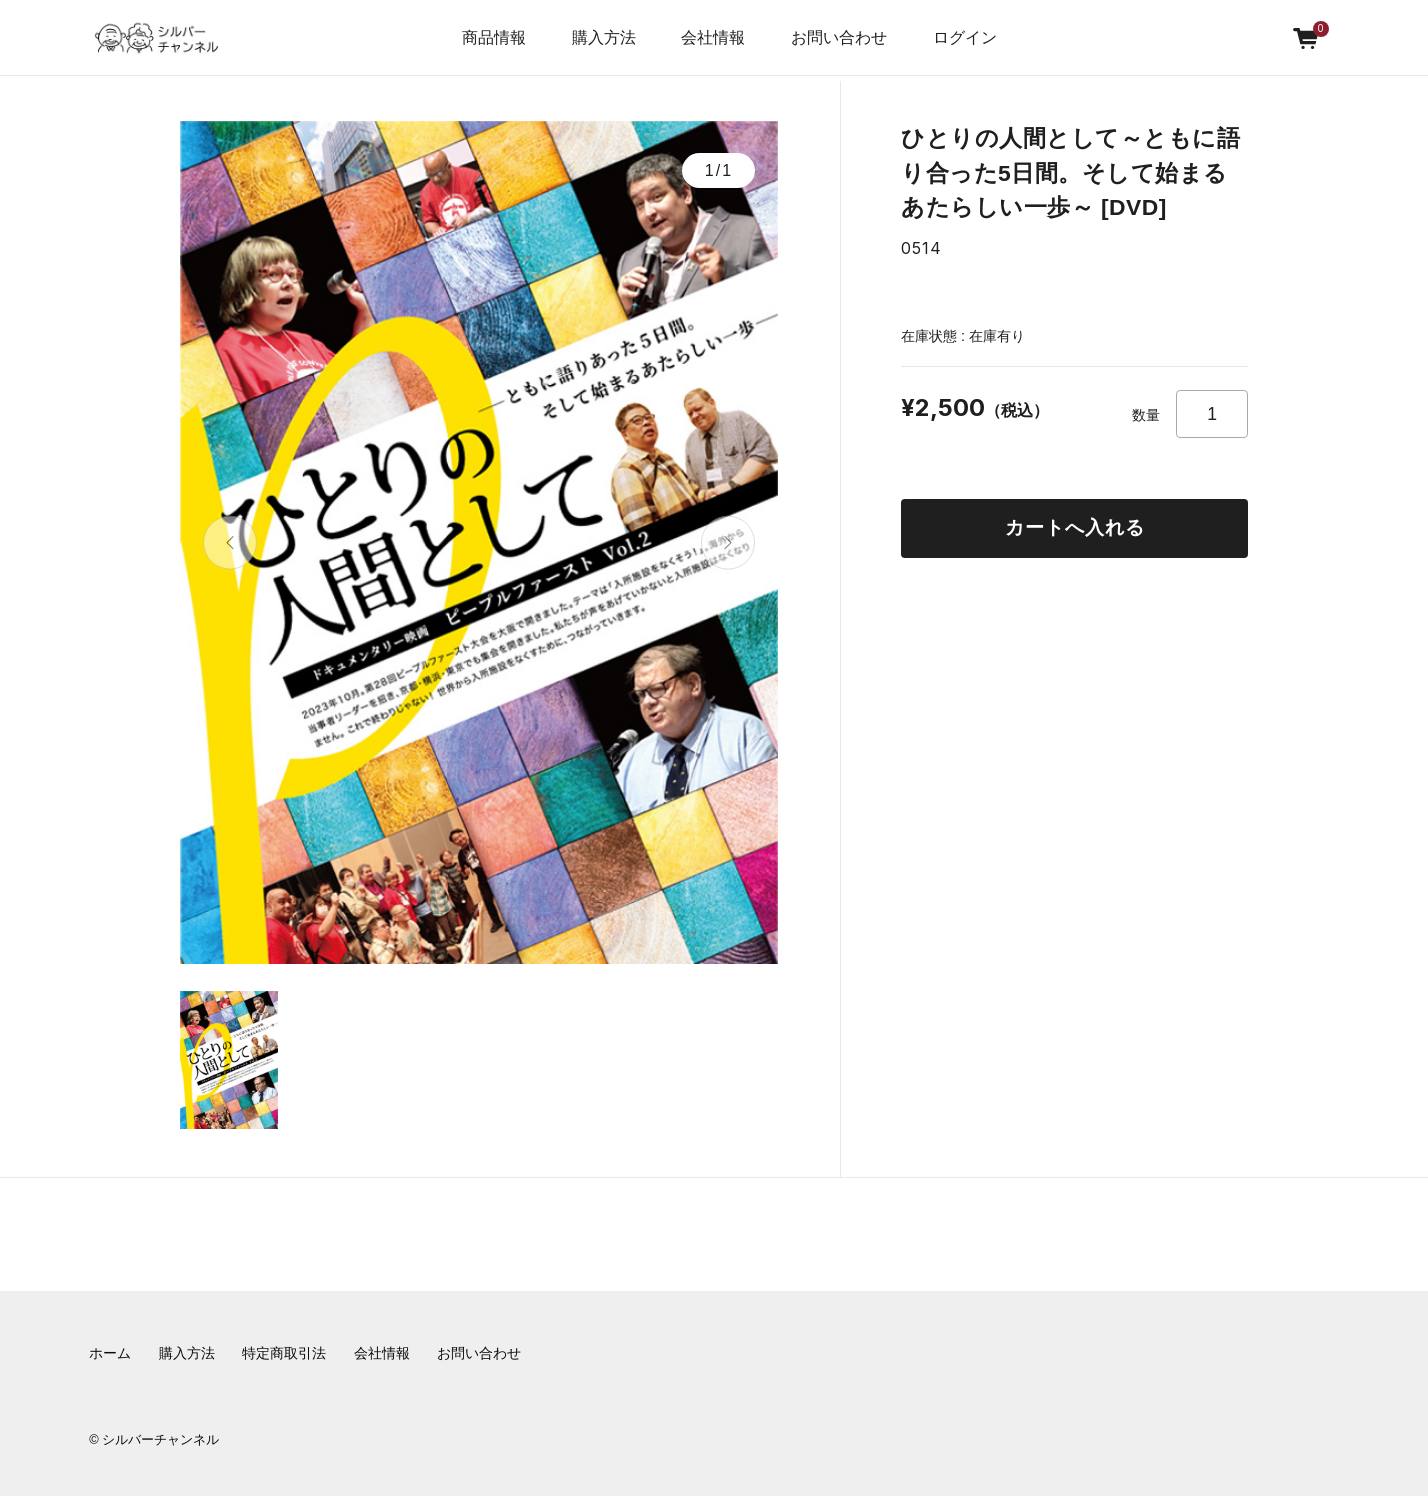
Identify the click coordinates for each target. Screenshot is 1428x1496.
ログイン (965, 37)
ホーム (110, 1353)
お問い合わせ (839, 37)
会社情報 (382, 1353)
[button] (230, 542)
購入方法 (604, 37)
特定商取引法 (284, 1353)
